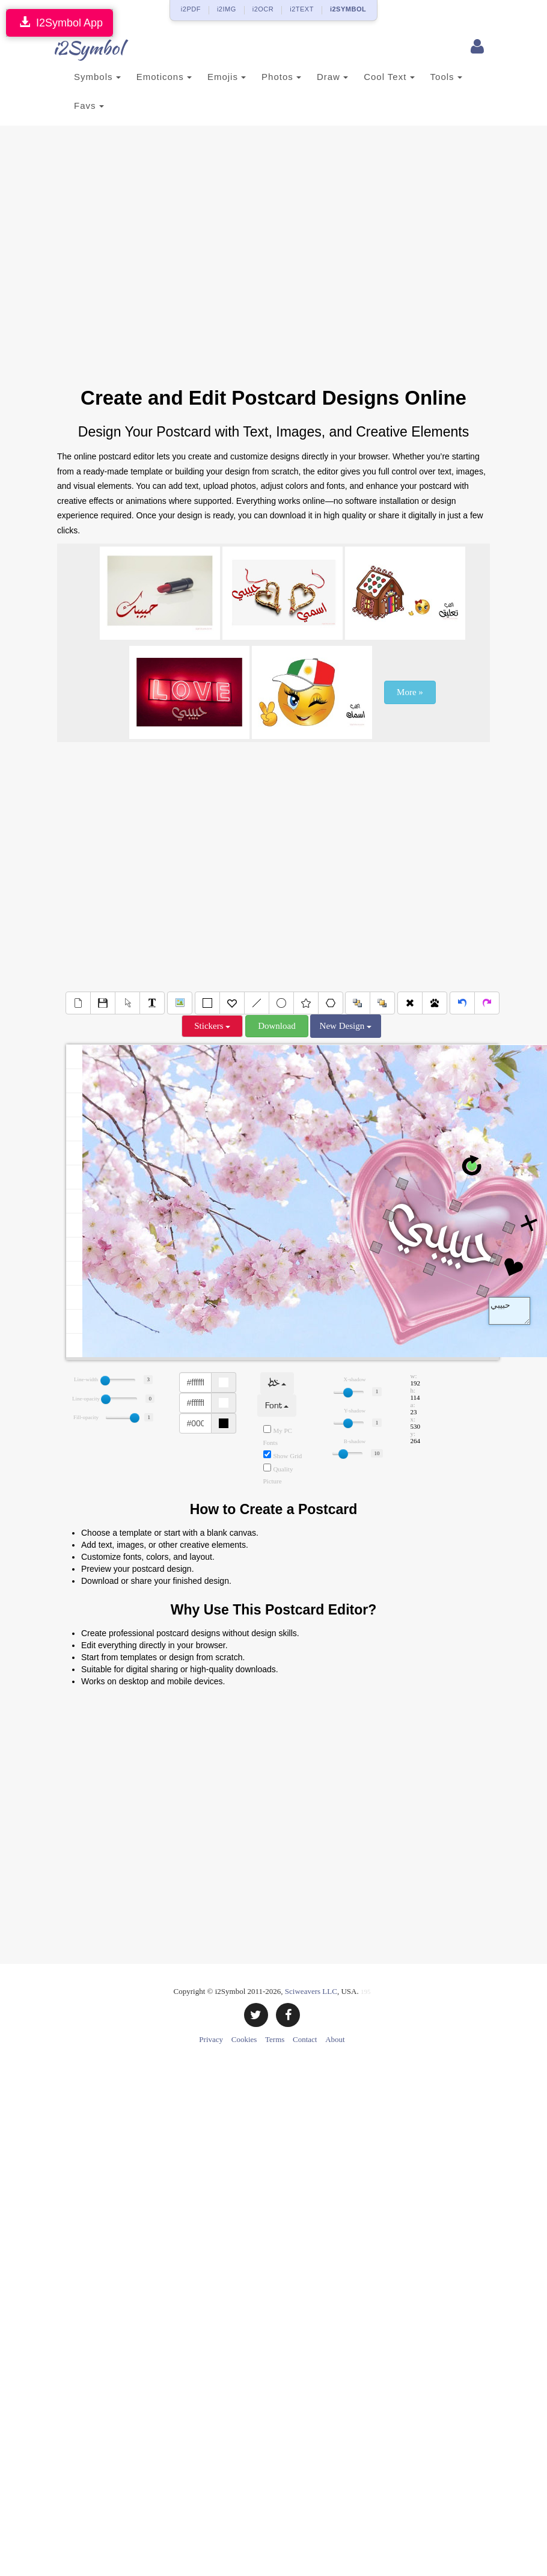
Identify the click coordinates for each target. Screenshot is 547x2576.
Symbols (97, 77)
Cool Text (389, 77)
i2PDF (191, 9)
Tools (446, 77)
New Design (345, 1026)
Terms (274, 2039)
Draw (332, 77)
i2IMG (226, 9)
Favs (89, 105)
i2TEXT (302, 9)
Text (509, 1311)
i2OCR (263, 9)
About (335, 2039)
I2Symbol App (59, 22)
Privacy (211, 2039)
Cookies (244, 2039)
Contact (305, 2039)
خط (277, 1383)
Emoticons (164, 77)
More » (410, 692)
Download (277, 1026)
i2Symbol (81, 47)
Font (277, 1405)
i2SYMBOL (348, 9)
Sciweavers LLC (311, 1991)
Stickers (212, 1026)
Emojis (226, 77)
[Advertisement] (161, 262)
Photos (281, 77)
